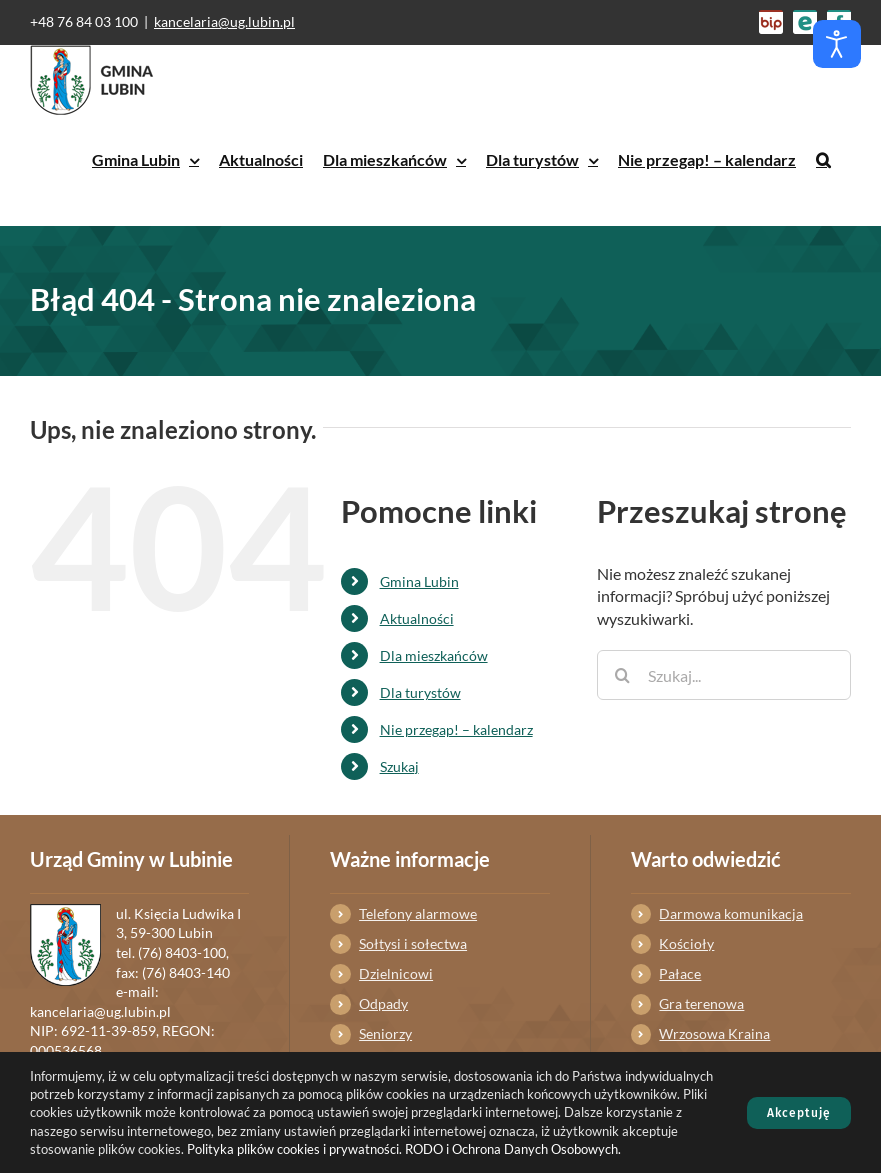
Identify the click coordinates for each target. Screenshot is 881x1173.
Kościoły (686, 943)
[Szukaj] (622, 675)
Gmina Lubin (419, 581)
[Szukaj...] (724, 675)
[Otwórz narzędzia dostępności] (837, 44)
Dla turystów (420, 692)
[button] (823, 160)
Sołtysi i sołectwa (413, 943)
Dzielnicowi (396, 973)
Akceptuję (799, 1113)
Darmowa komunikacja (731, 913)
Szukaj (399, 766)
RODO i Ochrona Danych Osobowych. (513, 1149)
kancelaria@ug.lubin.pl (224, 21)
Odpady (383, 1003)
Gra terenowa (701, 1003)
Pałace (680, 973)
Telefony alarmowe (418, 913)
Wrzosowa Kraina (714, 1033)
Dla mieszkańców (434, 655)
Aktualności (417, 618)
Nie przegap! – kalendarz (456, 729)
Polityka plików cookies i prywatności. (294, 1149)
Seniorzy (385, 1033)
